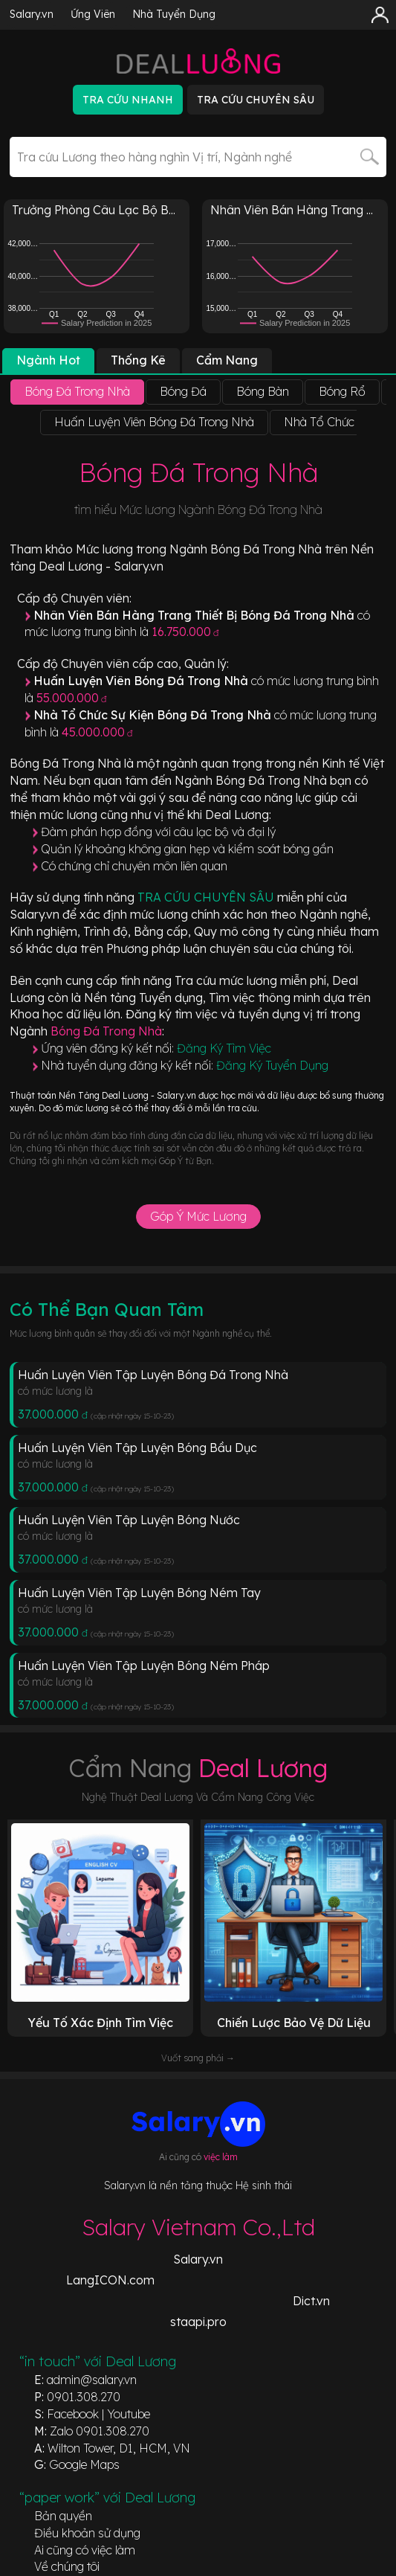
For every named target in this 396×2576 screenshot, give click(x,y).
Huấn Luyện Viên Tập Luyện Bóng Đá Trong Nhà (153, 1374)
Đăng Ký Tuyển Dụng (272, 1065)
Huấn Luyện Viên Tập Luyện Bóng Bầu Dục (137, 1447)
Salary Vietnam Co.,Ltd (198, 2227)
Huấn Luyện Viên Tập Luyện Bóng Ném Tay (139, 1592)
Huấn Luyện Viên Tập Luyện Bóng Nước (129, 1519)
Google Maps (84, 2464)
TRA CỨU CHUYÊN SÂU (207, 897)
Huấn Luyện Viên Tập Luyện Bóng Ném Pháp (144, 1665)
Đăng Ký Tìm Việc (224, 1048)
